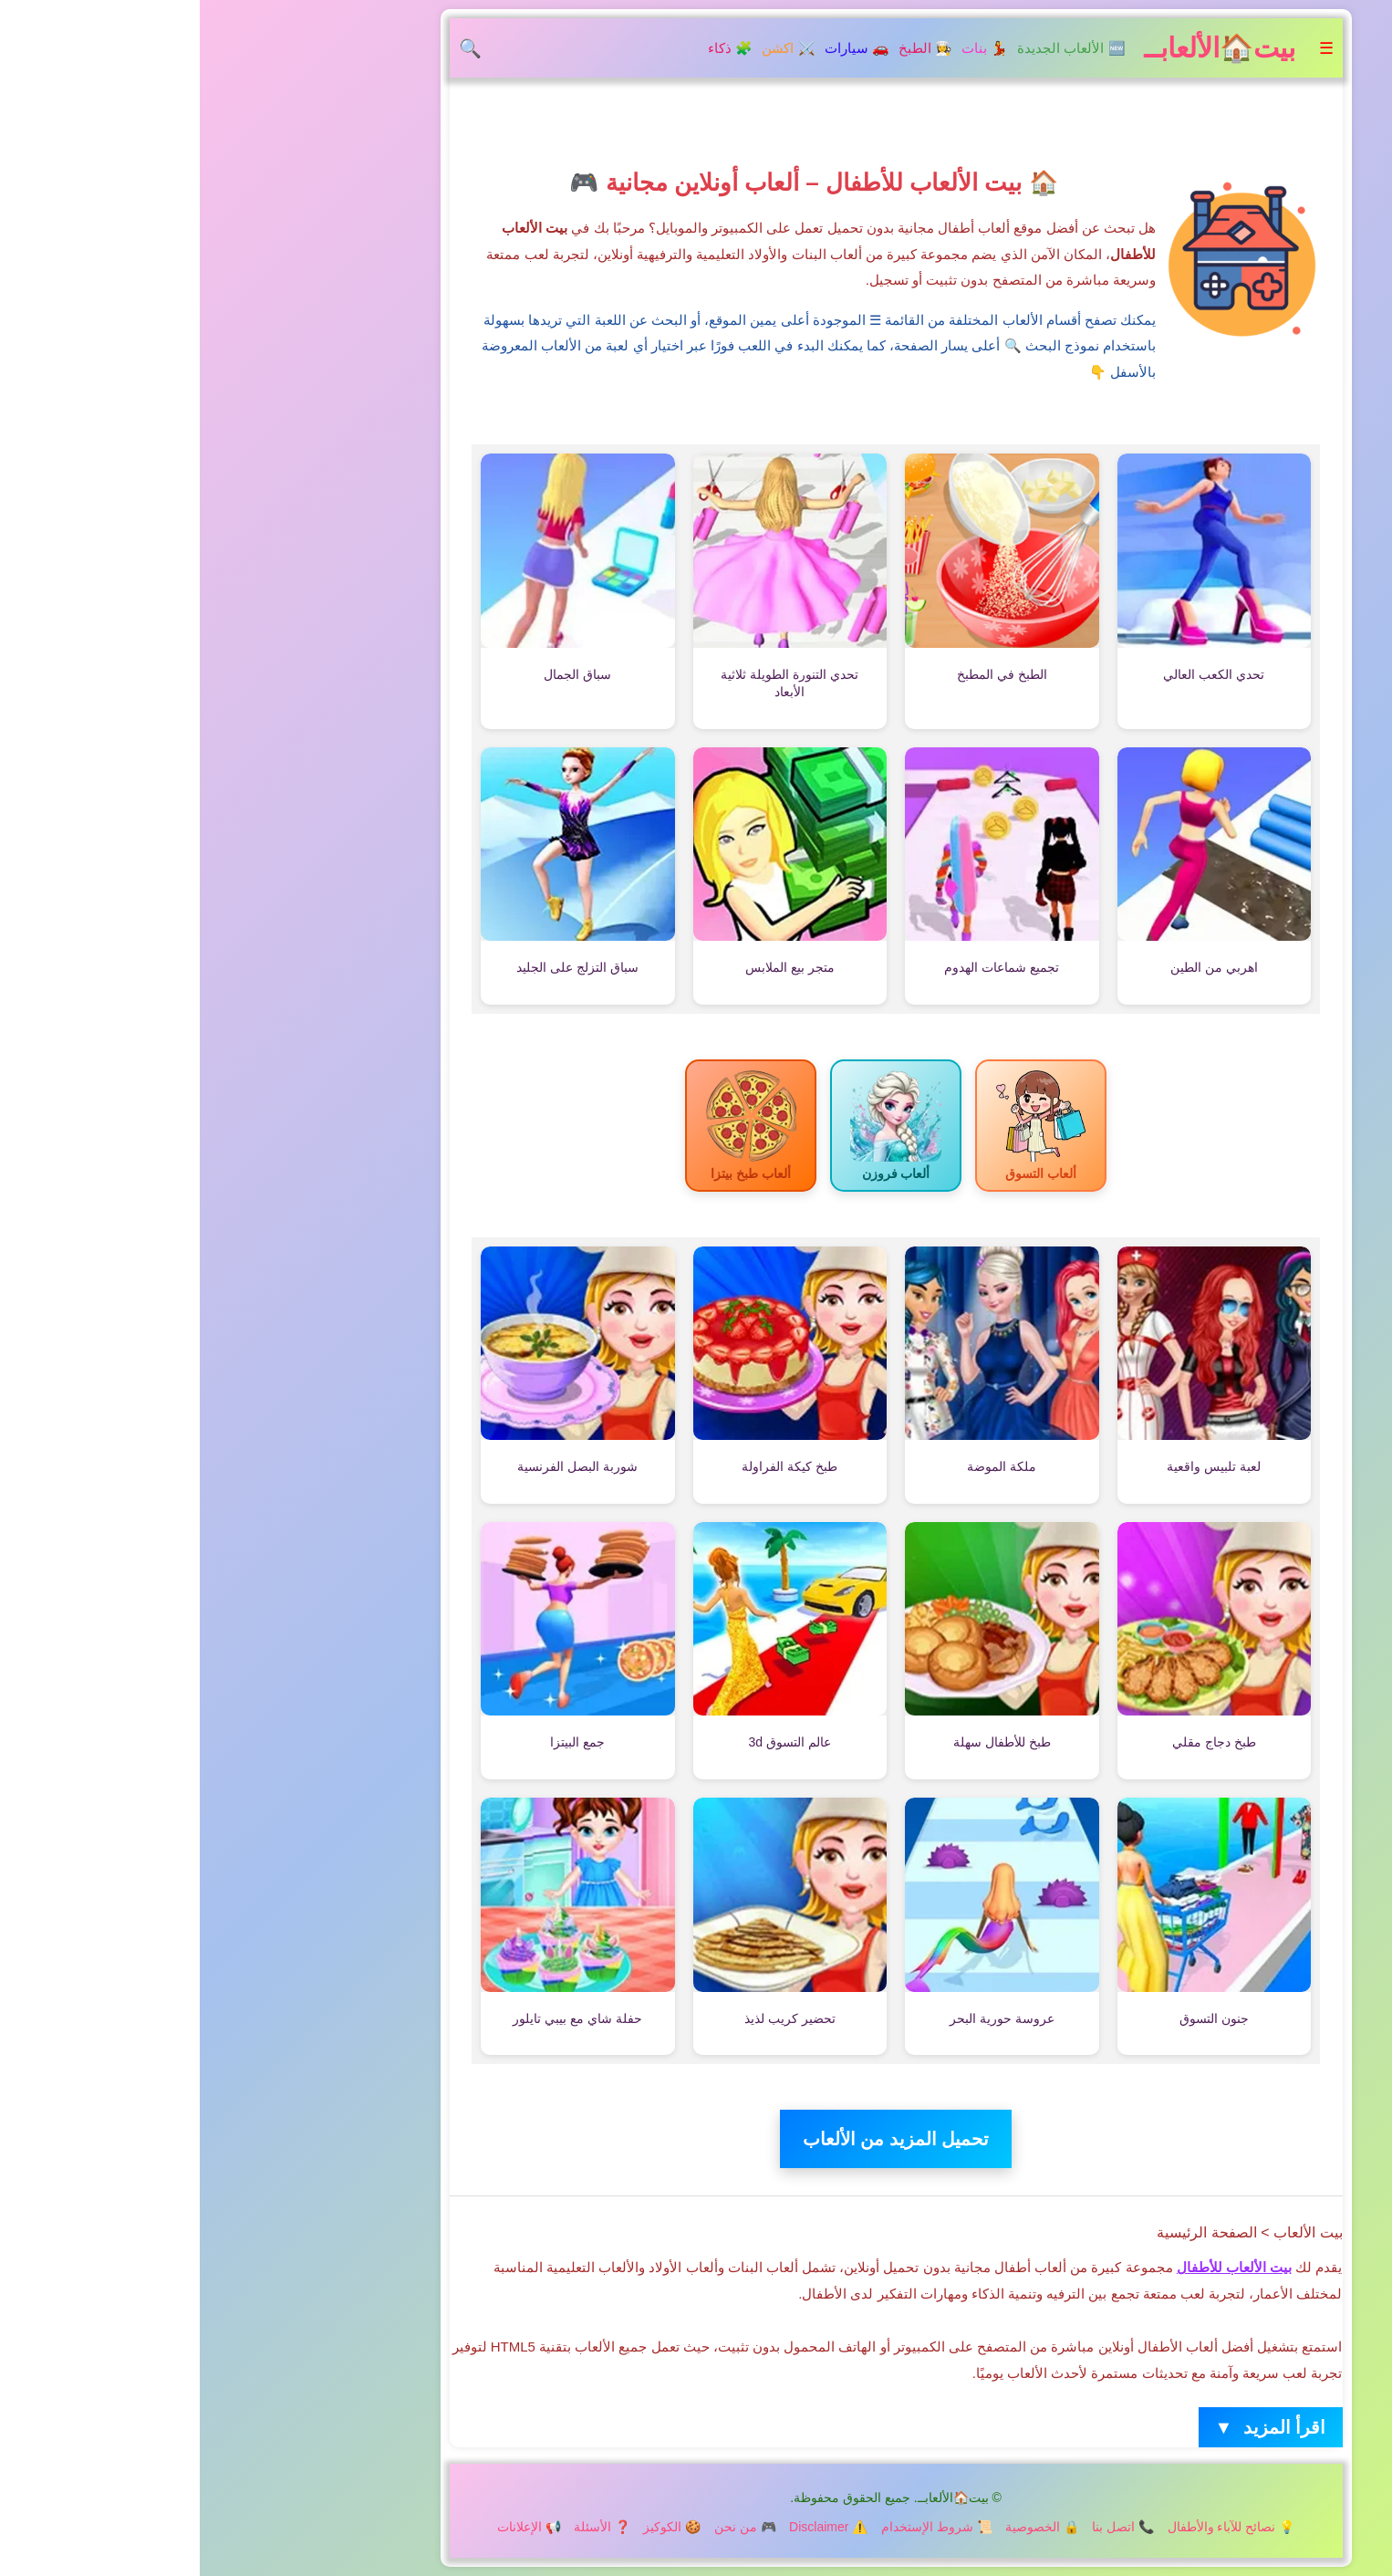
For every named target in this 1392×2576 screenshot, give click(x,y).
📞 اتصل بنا (923, 2526)
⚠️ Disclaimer (628, 2526)
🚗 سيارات (657, 48)
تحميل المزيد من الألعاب (696, 2139)
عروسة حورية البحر (802, 2018)
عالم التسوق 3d (590, 1742)
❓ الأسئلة (402, 2526)
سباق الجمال (377, 674)
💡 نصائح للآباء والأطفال (1032, 2526)
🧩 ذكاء (530, 48)
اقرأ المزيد (1071, 2427)
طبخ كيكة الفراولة (590, 1466)
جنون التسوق (1014, 2018)
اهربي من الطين (1014, 967)
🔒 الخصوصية (842, 2526)
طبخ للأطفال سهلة (802, 1742)
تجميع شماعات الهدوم (801, 967)
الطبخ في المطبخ (802, 674)
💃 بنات (785, 48)
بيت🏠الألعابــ (1020, 48)
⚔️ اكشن (588, 48)
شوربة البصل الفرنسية (377, 1466)
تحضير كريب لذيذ (590, 2018)
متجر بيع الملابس (590, 967)
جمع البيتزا (377, 1742)
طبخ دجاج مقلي (1014, 1742)
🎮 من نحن (545, 2526)
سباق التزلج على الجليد (378, 967)
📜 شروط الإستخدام (737, 2526)
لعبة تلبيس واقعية (1014, 1466)
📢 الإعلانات (329, 2526)
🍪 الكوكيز (472, 2526)
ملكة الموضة (801, 1466)
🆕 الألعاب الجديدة (871, 48)
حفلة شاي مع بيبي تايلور (377, 2018)
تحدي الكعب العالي (1014, 674)
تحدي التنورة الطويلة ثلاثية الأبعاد (590, 683)
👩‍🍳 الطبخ (726, 48)
